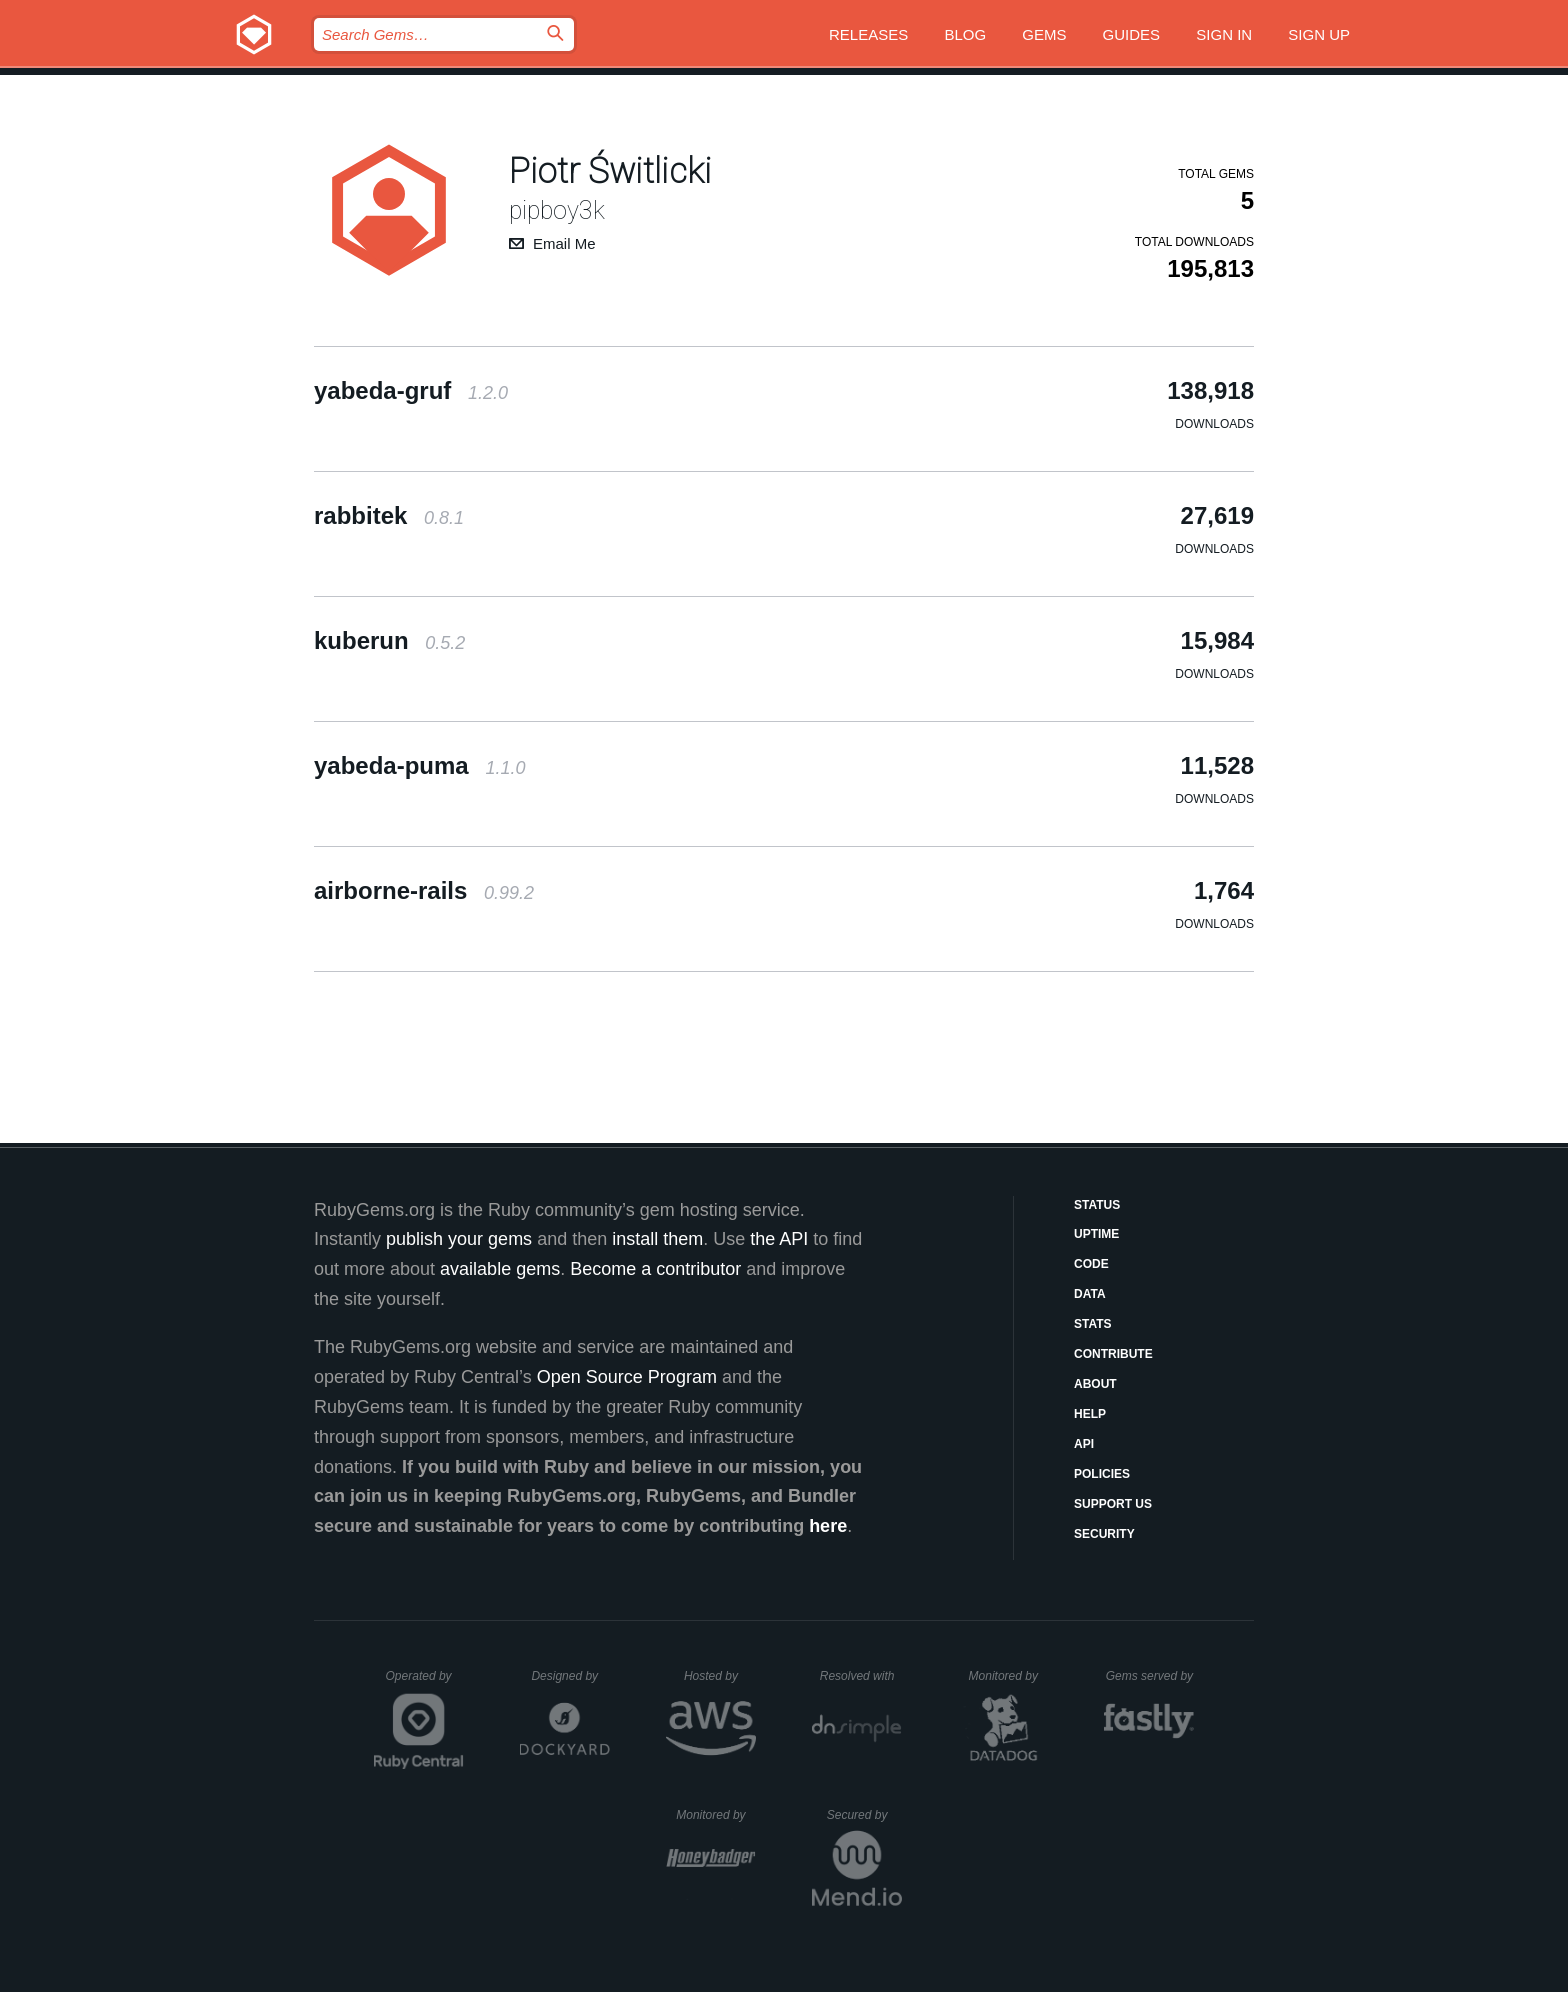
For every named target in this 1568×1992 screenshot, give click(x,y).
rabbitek (389, 515)
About (1095, 1384)
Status (1097, 1205)
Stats (1093, 1324)
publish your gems (459, 1239)
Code (1091, 1264)
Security (1104, 1534)
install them (657, 1239)
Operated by (425, 1683)
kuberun (389, 640)
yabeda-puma (419, 765)
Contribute (1113, 1354)
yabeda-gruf (411, 390)
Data (1090, 1294)
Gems (1044, 34)
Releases (868, 34)
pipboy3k (557, 210)
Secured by (864, 1815)
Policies (1102, 1474)
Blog (965, 34)
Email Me (564, 243)
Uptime (1096, 1234)
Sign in (1224, 34)
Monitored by (1009, 1676)
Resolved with (861, 1676)
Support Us (1113, 1504)
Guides (1132, 34)
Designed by (570, 1676)
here (828, 1526)
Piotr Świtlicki (610, 171)
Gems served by (1150, 1676)
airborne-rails (424, 890)
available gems (500, 1269)
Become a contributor (655, 1269)
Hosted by (720, 1676)
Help (1090, 1414)
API (1084, 1444)
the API (779, 1239)
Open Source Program (627, 1377)
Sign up (1319, 34)
